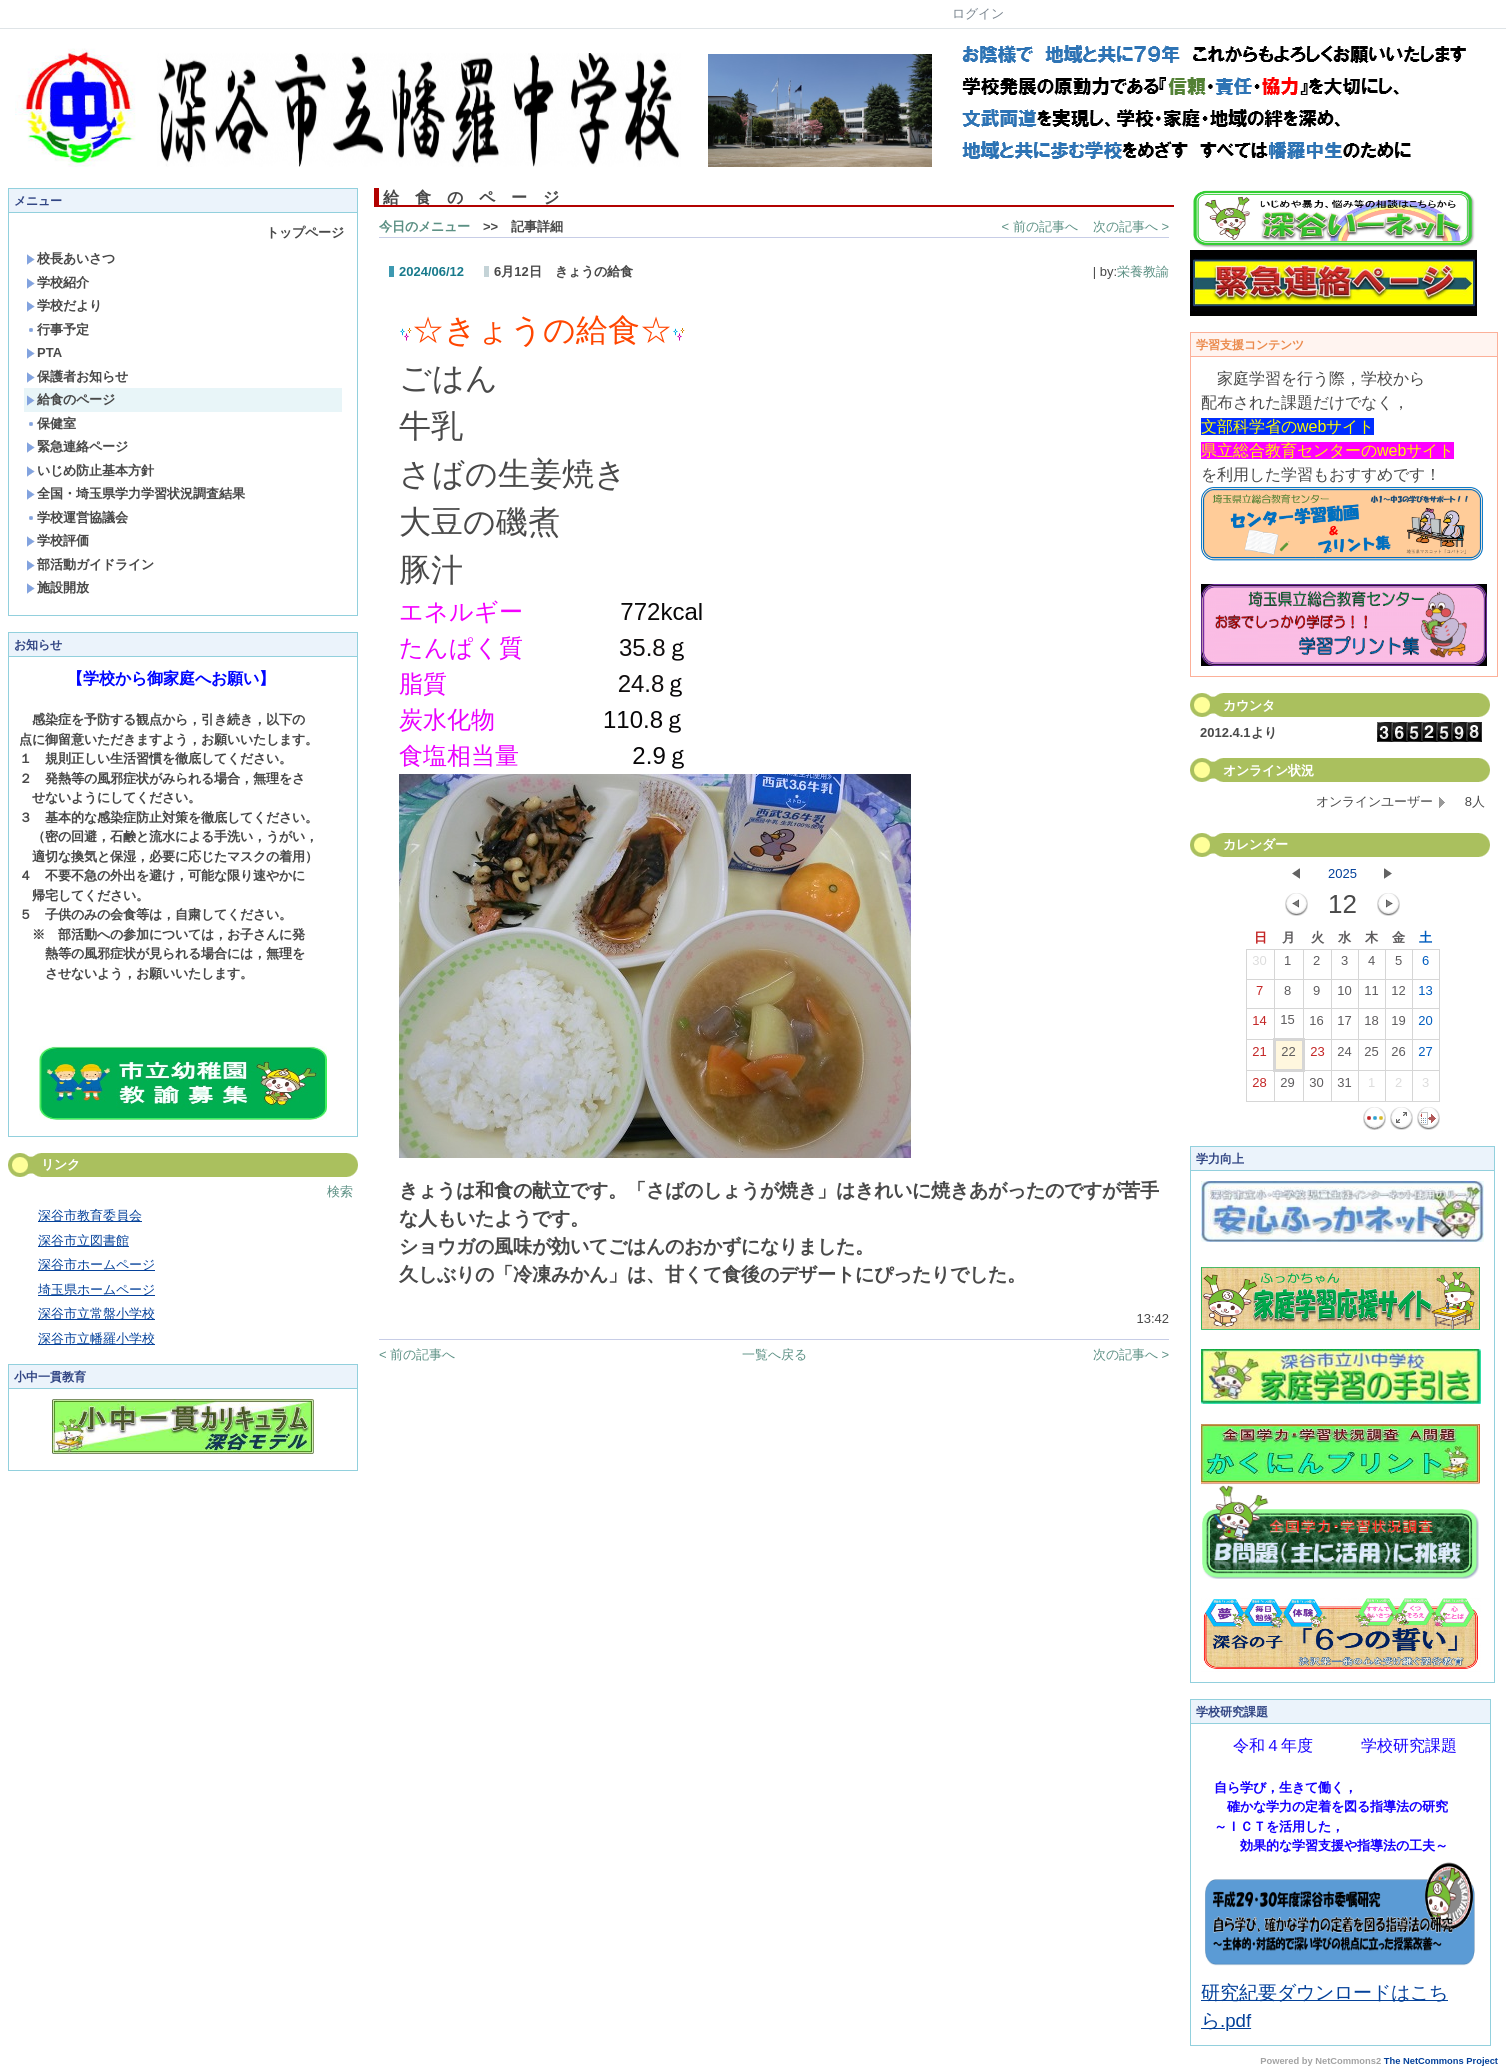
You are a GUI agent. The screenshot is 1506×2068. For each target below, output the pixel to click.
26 (1398, 1056)
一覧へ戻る (774, 1354)
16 (1316, 1025)
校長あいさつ (70, 258)
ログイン (978, 13)
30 (1259, 965)
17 (1344, 1025)
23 (1317, 1056)
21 (1259, 1056)
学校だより (64, 305)
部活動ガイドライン (90, 564)
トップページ (305, 232)
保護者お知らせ (77, 376)
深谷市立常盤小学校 (96, 1313)
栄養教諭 (1143, 271)
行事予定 (57, 329)
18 (1371, 1025)
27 (1425, 1056)
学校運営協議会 (77, 517)
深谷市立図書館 (83, 1240)
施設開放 (57, 587)
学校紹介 (57, 282)
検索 (340, 1191)
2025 (1342, 873)
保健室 (51, 423)
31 (1344, 1087)
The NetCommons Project (1441, 2061)
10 (1344, 995)
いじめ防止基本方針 (90, 470)
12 (1398, 995)
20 (1425, 1025)
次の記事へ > (1131, 226)
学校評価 (57, 540)
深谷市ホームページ (96, 1264)
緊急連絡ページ (77, 446)
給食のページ (70, 399)
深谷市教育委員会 (90, 1215)
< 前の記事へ (1040, 226)
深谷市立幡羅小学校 (96, 1338)
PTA (44, 352)
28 (1259, 1087)
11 (1371, 995)
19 (1398, 1025)
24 (1344, 1056)
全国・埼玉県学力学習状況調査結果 (135, 493)
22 (1288, 1056)
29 (1287, 1087)
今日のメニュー (424, 226)
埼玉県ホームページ (96, 1289)
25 (1371, 1056)
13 (1425, 995)
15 (1287, 1024)
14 (1259, 1025)
